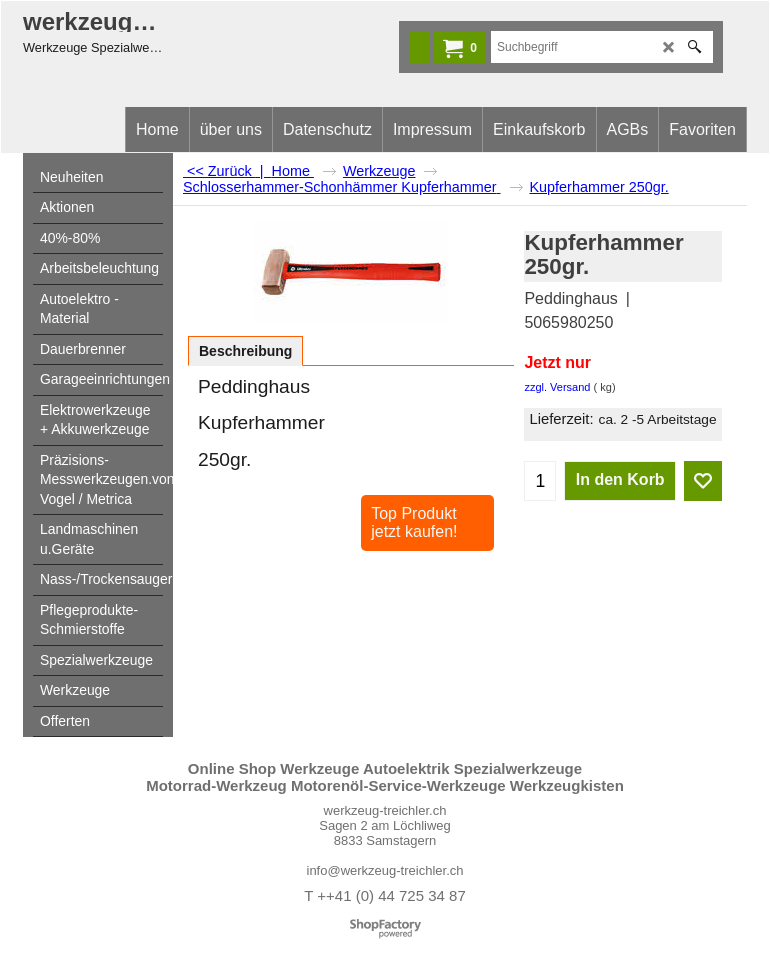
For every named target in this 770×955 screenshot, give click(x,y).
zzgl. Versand (557, 387)
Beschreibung (245, 351)
